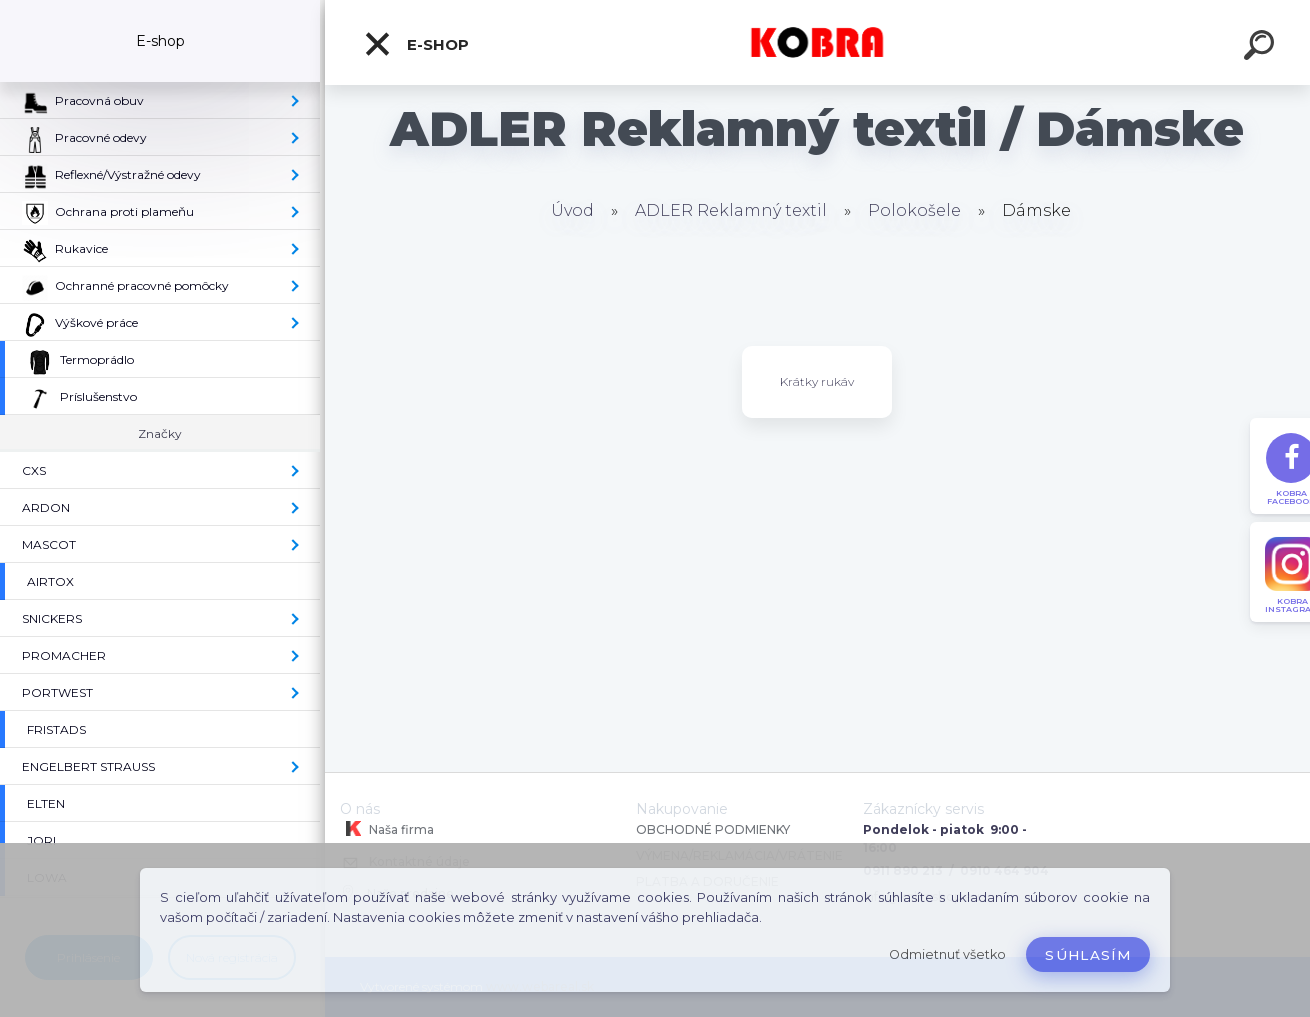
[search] (1262, 48)
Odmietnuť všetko (947, 954)
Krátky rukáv (817, 381)
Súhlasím (1088, 955)
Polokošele (914, 210)
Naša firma (387, 829)
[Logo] (817, 42)
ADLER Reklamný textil (731, 210)
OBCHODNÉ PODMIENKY (713, 829)
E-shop (416, 44)
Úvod (572, 210)
